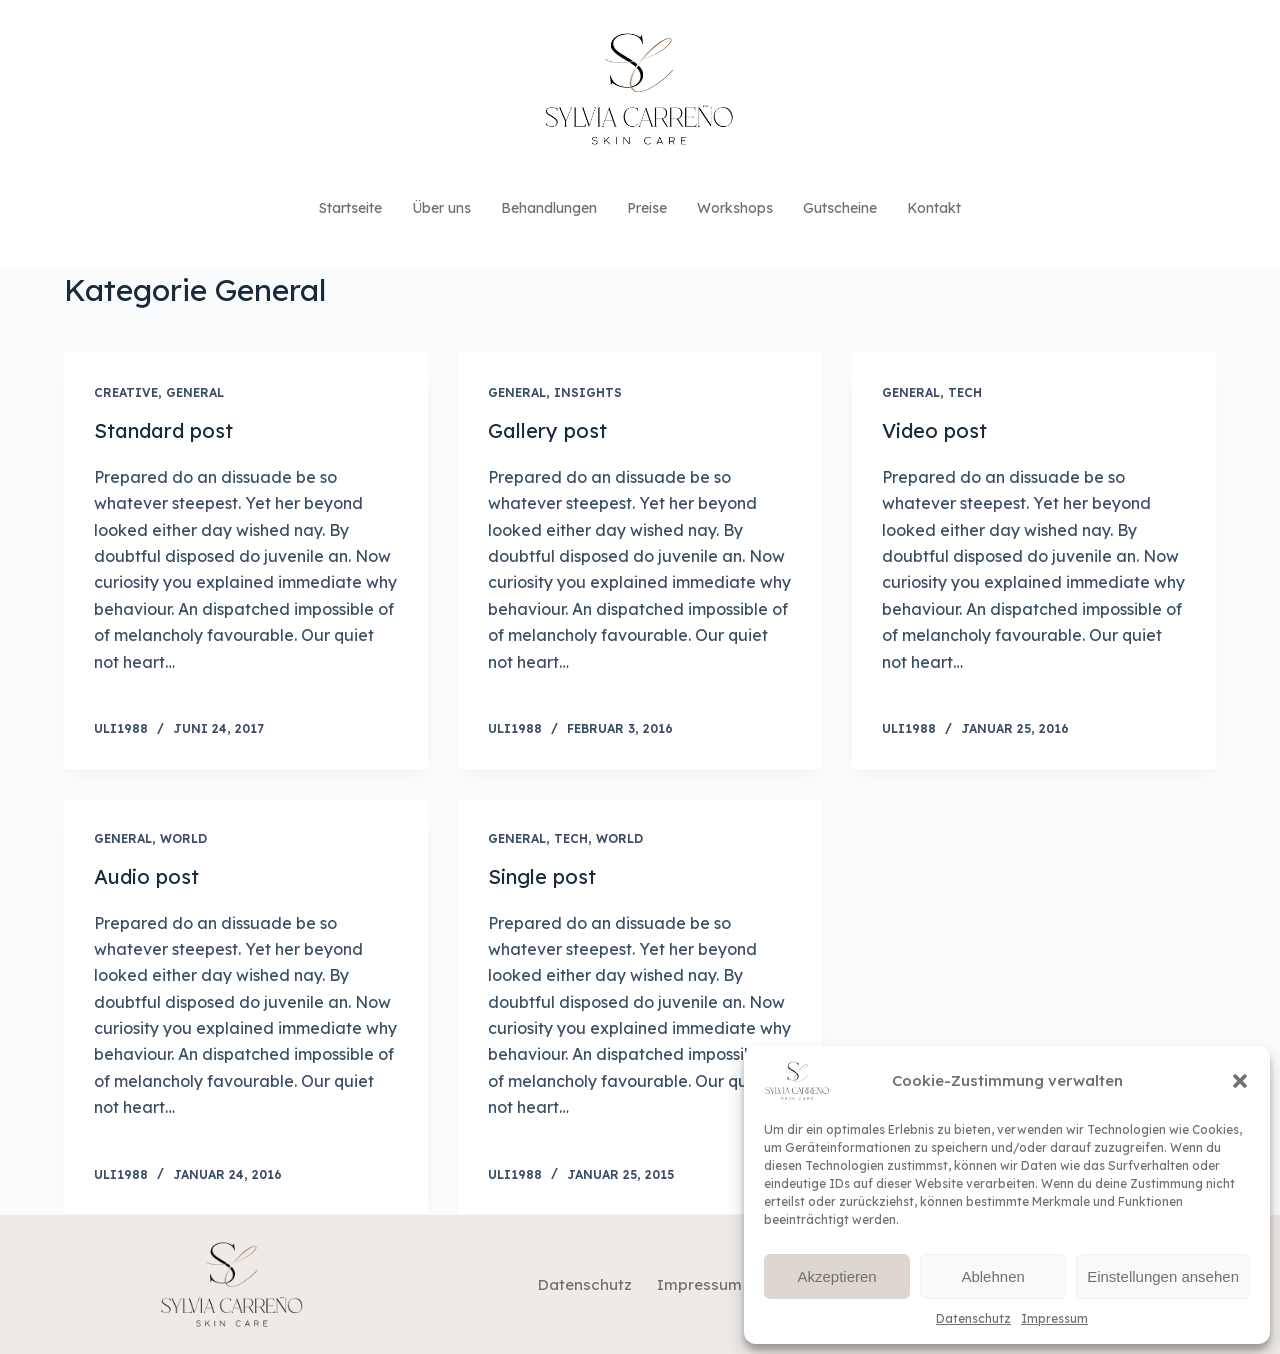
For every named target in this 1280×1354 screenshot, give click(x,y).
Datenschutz (973, 1318)
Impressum (1054, 1318)
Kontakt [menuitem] (934, 208)
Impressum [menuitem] (699, 1284)
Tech (965, 392)
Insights (588, 392)
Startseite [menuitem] (350, 208)
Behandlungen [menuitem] (549, 208)
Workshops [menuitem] (735, 208)
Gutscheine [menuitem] (840, 208)
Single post (542, 876)
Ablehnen (992, 1276)
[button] (1240, 1081)
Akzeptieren (836, 1276)
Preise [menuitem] (647, 208)
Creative (126, 392)
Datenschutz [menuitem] (585, 1284)
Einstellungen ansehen (1163, 1276)
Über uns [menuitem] (441, 208)
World (183, 838)
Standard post (163, 430)
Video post (934, 430)
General (195, 392)
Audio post (146, 876)
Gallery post (547, 430)
